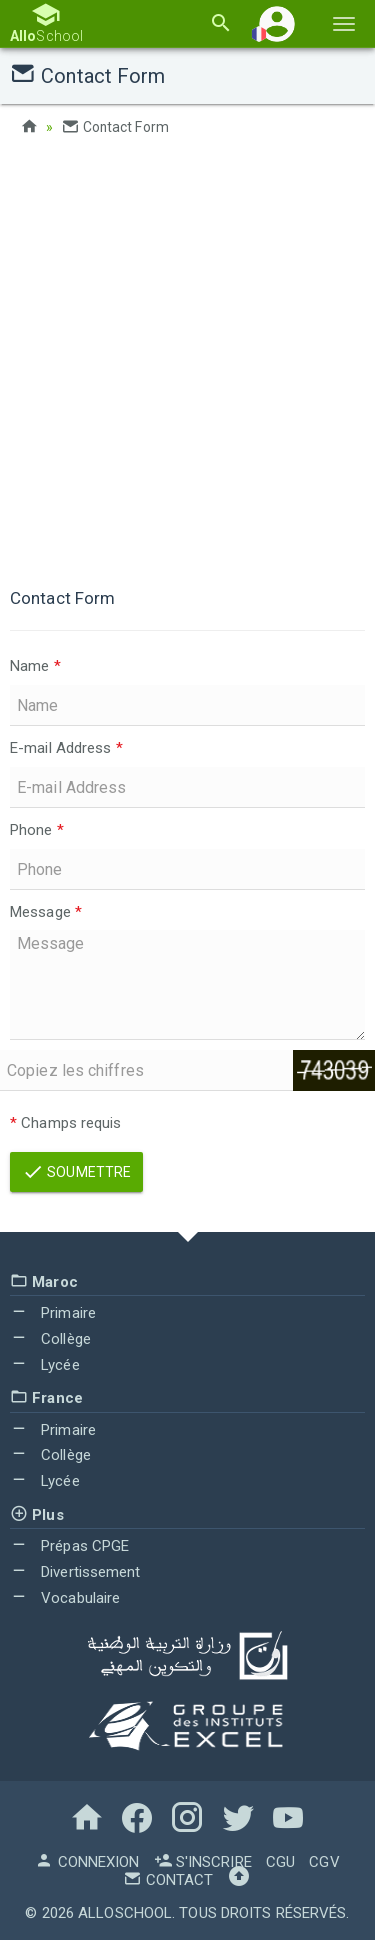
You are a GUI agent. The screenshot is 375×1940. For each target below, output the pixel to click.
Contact (168, 1880)
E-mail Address (66, 747)
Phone (37, 829)
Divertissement (75, 1571)
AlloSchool (125, 1913)
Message (46, 911)
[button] (277, 23)
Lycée (45, 1364)
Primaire (53, 1312)
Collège (50, 1338)
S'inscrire (203, 1862)
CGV (324, 1862)
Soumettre (76, 1171)
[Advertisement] (187, 357)
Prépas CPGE (69, 1546)
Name (35, 666)
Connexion (87, 1862)
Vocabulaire (65, 1597)
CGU (280, 1862)
